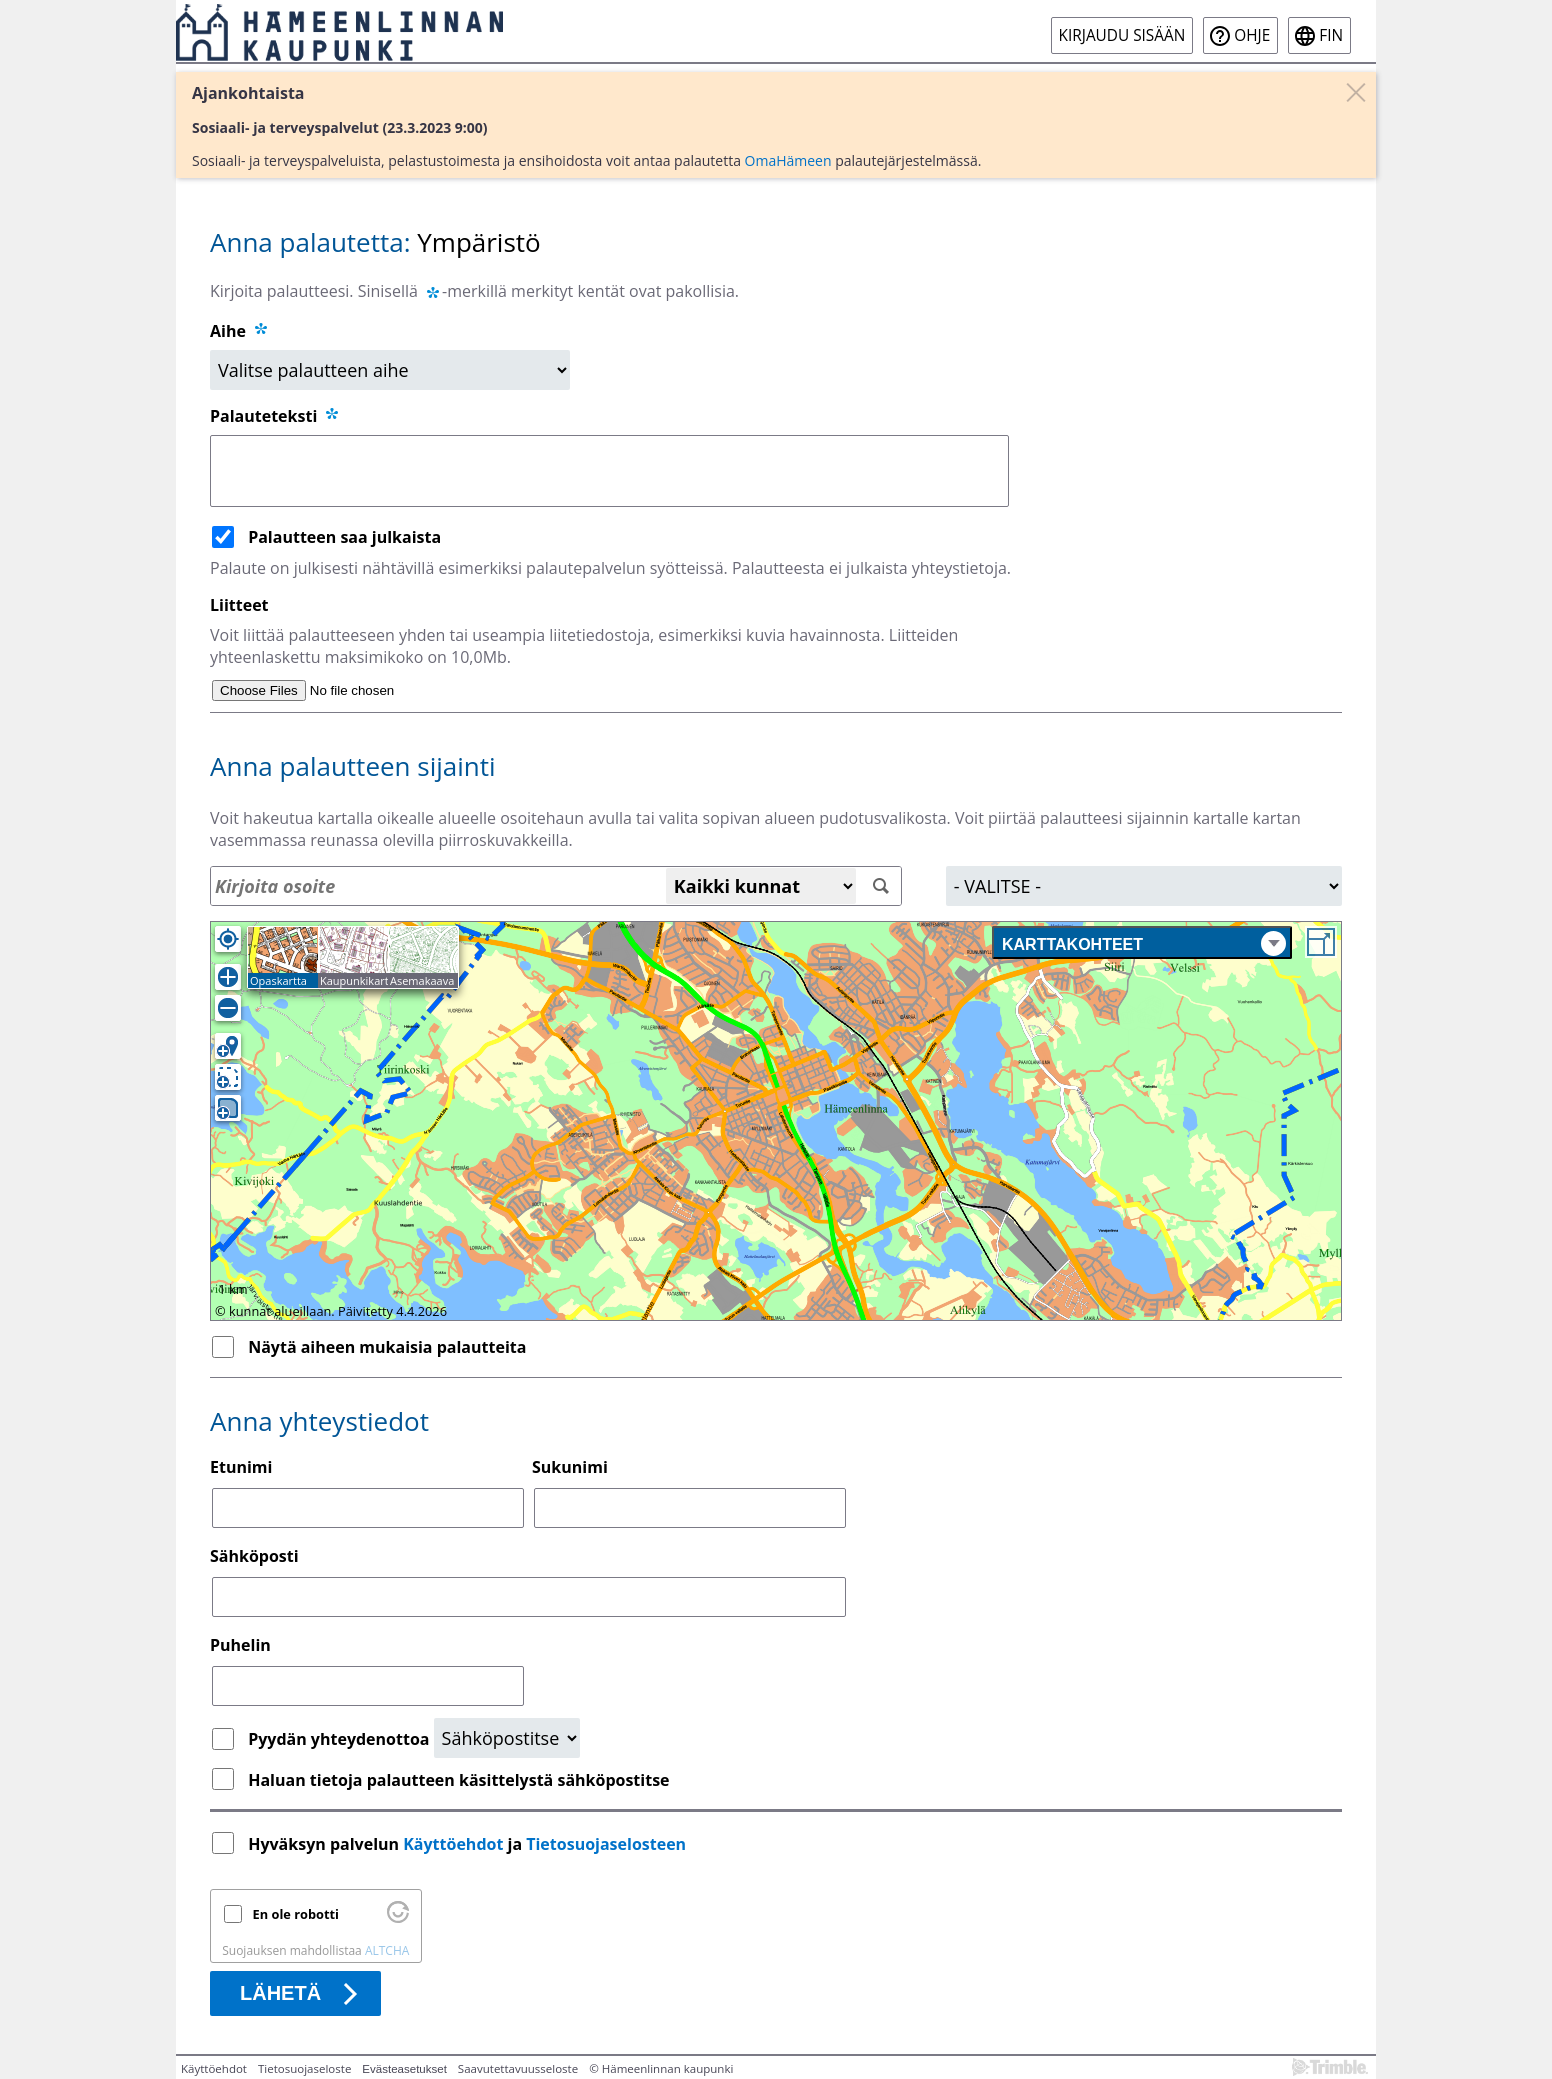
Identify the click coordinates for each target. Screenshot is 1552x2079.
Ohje (1252, 35)
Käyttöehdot (453, 1844)
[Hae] (881, 886)
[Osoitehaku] (556, 886)
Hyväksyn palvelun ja (469, 1844)
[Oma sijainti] (228, 939)
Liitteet (239, 605)
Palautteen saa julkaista (344, 537)
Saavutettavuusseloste (518, 2068)
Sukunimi (570, 1467)
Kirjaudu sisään (1122, 35)
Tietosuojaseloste (304, 2068)
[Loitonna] (228, 1008)
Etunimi (241, 1467)
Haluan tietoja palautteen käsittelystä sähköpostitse (458, 1780)
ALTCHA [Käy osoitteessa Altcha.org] (387, 1950)
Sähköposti (254, 1556)
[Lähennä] (228, 977)
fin (1331, 35)
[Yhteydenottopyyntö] (507, 1738)
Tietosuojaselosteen (606, 1844)
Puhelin (240, 1645)
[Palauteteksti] (609, 471)
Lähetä (280, 1993)
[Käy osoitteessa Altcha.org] (398, 1918)
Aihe (228, 331)
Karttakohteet (1144, 943)
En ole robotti (296, 1914)
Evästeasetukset (404, 2069)
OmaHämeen (788, 160)
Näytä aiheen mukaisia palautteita (387, 1347)
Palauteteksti (275, 416)
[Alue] (1144, 886)
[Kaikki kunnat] (761, 886)
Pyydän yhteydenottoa (340, 1739)
